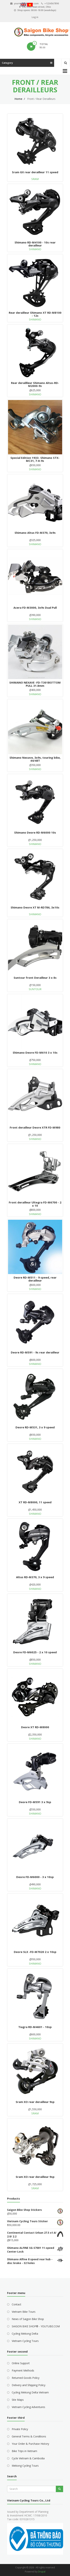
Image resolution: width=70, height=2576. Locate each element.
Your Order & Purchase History (30, 2443)
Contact (16, 2304)
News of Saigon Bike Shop (28, 2319)
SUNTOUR (35, 989)
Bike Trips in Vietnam (24, 2451)
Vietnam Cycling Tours (25, 2341)
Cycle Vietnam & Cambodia (28, 2458)
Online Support (21, 2363)
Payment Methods (23, 2370)
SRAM (35, 179)
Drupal (41, 2571)
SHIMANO (35, 249)
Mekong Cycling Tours (25, 2465)
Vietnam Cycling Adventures (28, 2407)
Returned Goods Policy (25, 2378)
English (23, 5)
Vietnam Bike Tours (23, 2311)
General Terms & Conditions (29, 2436)
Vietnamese (30, 5)
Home (18, 99)
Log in (35, 17)
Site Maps (18, 2399)
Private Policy (20, 2429)
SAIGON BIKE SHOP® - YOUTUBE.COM (36, 2326)
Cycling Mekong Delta (25, 2333)
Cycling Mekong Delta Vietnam (30, 2392)
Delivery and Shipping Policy (28, 2385)
